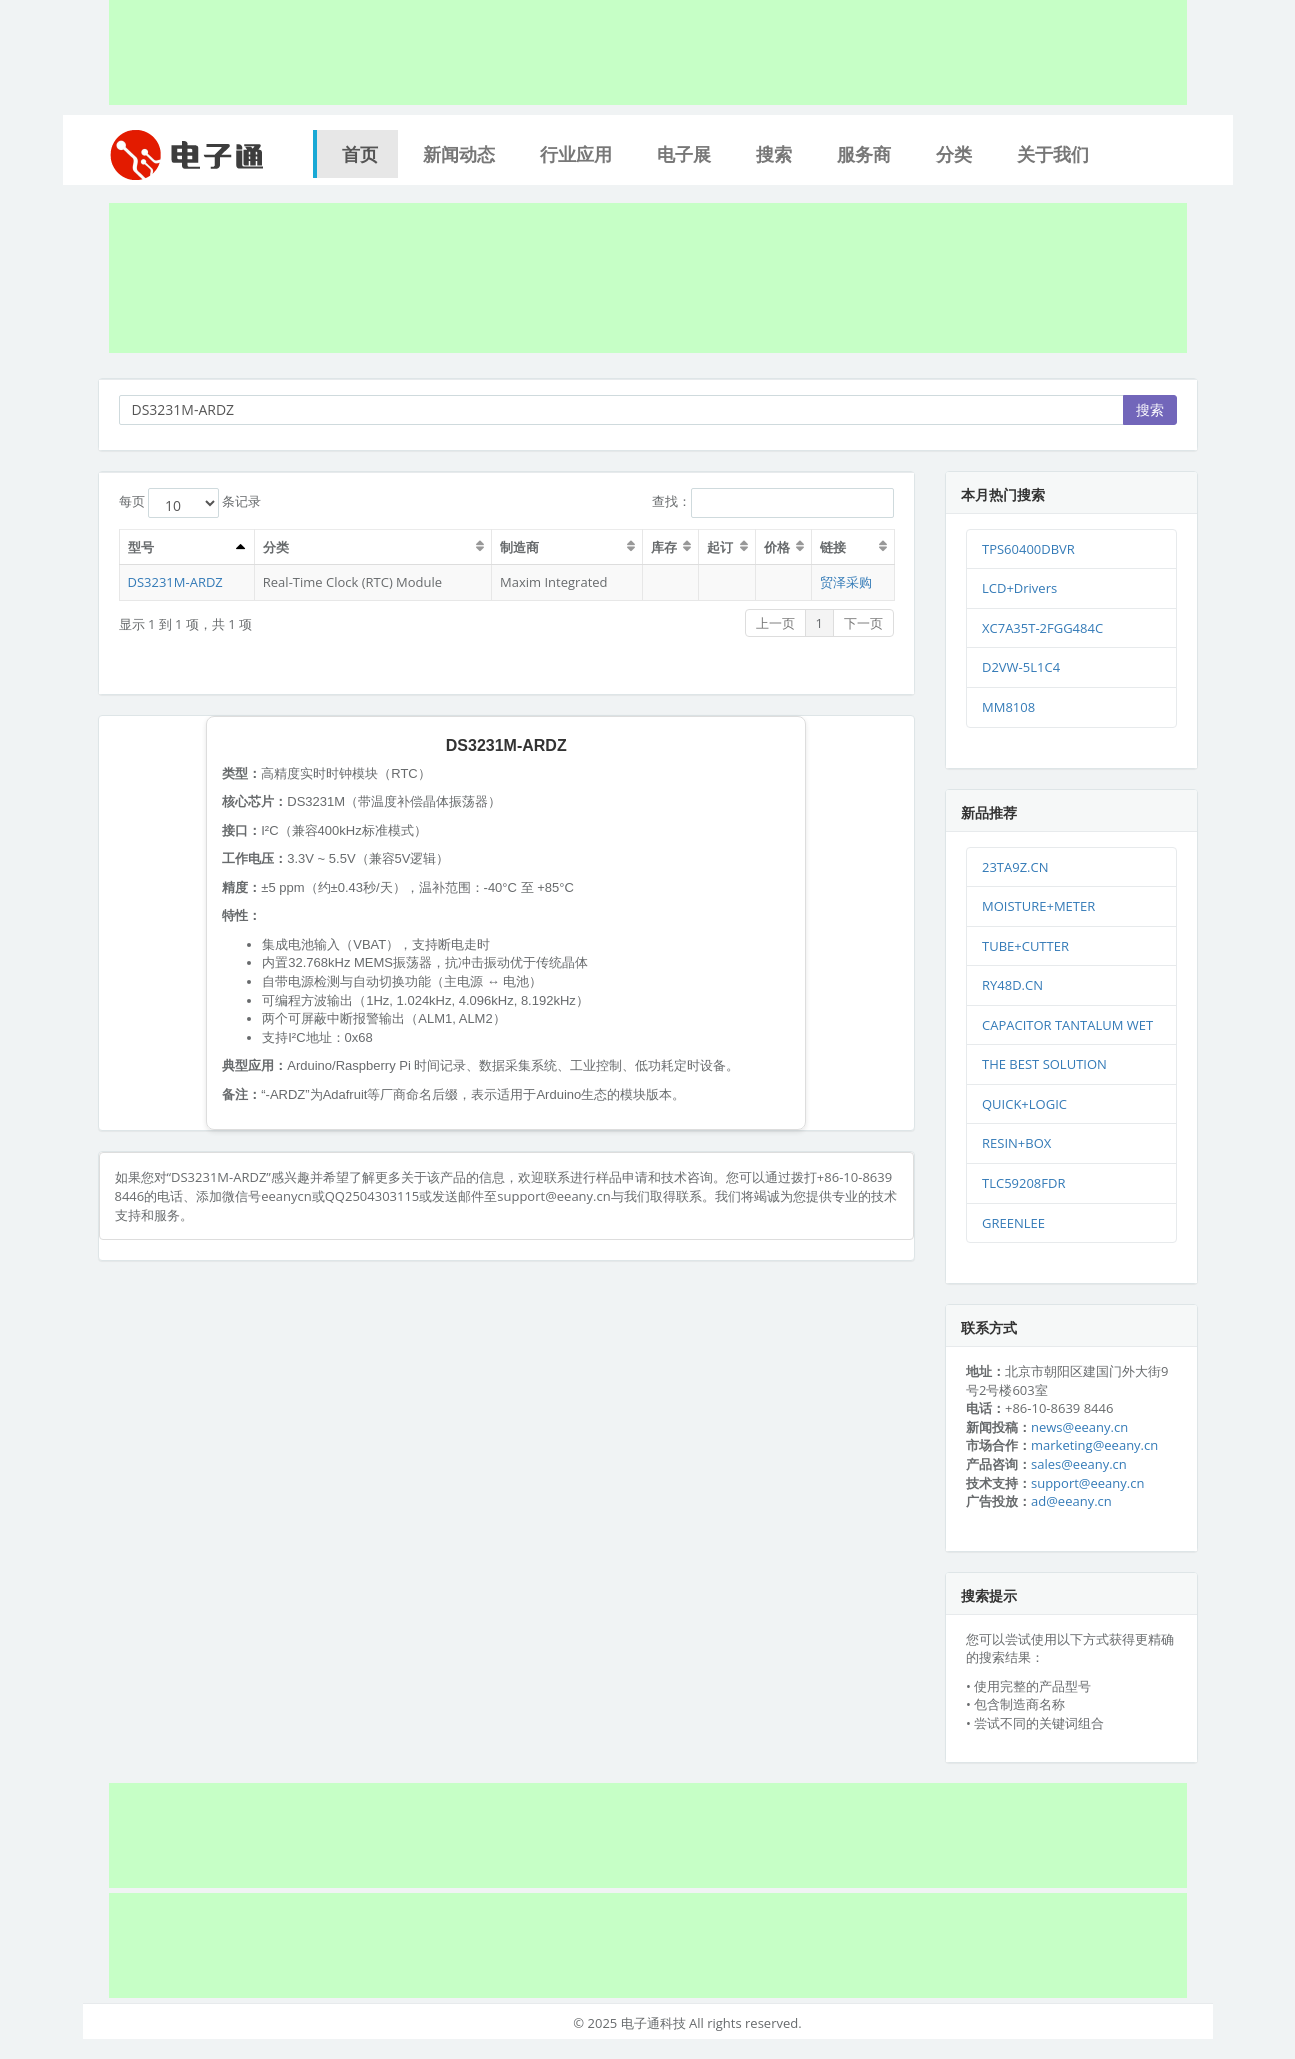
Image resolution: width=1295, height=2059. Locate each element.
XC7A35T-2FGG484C (1042, 628)
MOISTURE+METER (1038, 906)
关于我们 (1053, 154)
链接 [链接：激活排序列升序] (833, 547)
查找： (773, 503)
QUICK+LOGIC (1024, 1104)
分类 (954, 154)
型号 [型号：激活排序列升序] (141, 547)
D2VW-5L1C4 (1021, 667)
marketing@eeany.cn (1094, 1445)
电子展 (684, 154)
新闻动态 (459, 154)
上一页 (775, 623)
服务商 (864, 154)
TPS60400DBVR (1028, 549)
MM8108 (1008, 707)
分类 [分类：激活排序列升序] (276, 547)
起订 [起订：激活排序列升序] (720, 547)
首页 (360, 154)
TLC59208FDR (1023, 1183)
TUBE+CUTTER (1025, 946)
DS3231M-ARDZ (175, 582)
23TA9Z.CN (1015, 867)
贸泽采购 (846, 582)
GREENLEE (1013, 1223)
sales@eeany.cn (1079, 1464)
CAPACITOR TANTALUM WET (1067, 1025)
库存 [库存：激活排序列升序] (664, 547)
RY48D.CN (1012, 985)
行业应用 (576, 154)
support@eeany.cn (1087, 1483)
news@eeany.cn (1079, 1427)
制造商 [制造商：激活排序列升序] (519, 547)
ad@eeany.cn (1071, 1501)
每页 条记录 (190, 503)
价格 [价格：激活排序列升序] (777, 547)
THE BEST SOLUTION (1044, 1064)
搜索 (774, 154)
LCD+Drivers (1019, 588)
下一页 (863, 623)
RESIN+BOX (1016, 1143)
